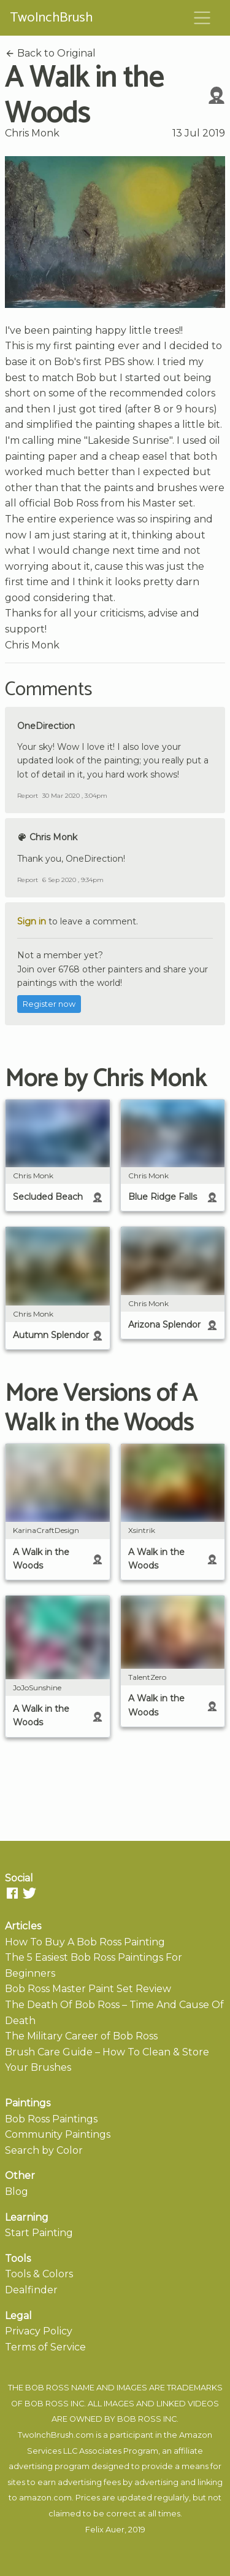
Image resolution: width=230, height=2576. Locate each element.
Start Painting (39, 2233)
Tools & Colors (39, 2274)
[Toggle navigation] (202, 18)
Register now (49, 1004)
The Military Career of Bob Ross (81, 2036)
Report (27, 796)
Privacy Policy (38, 2331)
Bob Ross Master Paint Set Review (88, 1989)
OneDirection (46, 725)
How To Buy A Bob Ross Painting (85, 1942)
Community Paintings (57, 2134)
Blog (16, 2191)
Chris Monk (32, 133)
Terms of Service (45, 2347)
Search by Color (44, 2150)
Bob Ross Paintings (51, 2119)
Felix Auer (105, 2529)
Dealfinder (31, 2290)
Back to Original (50, 53)
